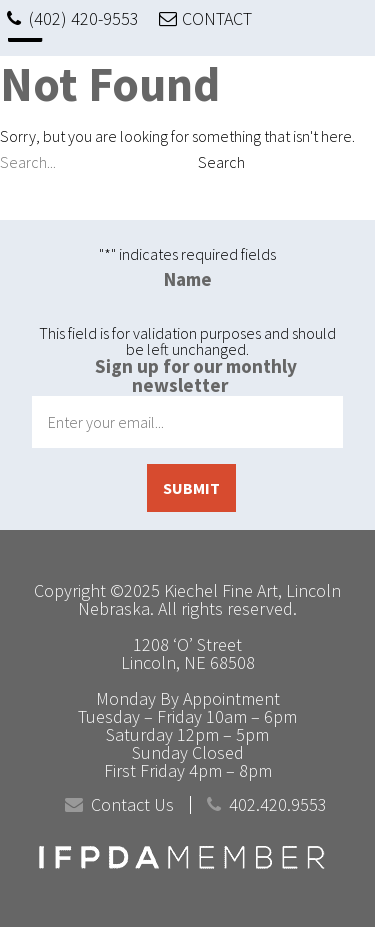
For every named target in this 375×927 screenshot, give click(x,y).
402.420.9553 (278, 805)
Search (221, 162)
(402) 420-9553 (84, 18)
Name (188, 279)
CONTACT (217, 18)
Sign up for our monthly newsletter (196, 375)
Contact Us (132, 805)
